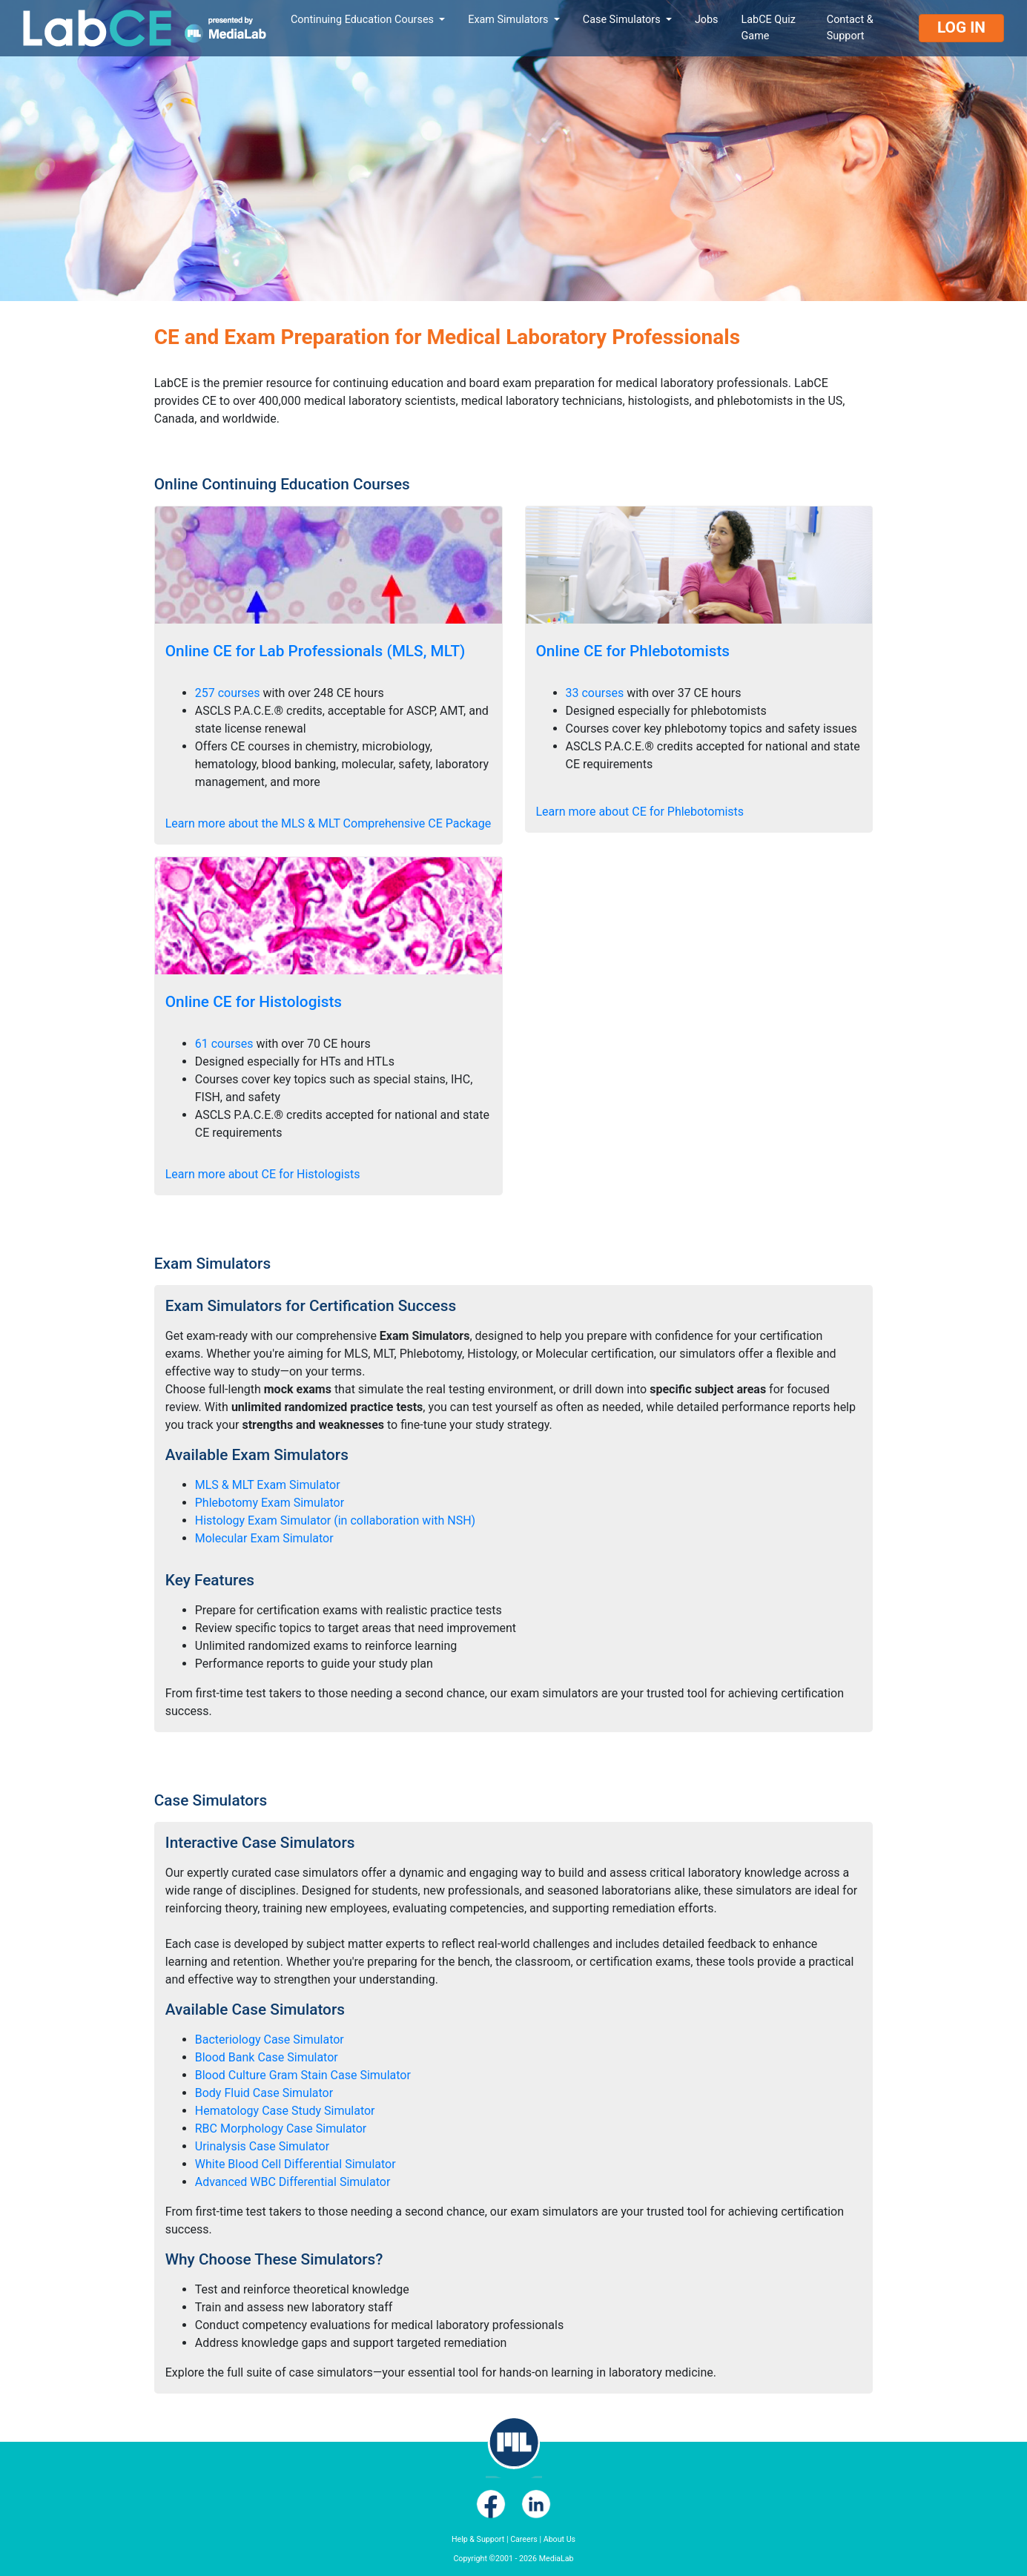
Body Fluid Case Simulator (264, 2093)
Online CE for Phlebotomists (633, 651)
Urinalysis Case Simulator (262, 2146)
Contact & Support (850, 27)
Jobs (707, 19)
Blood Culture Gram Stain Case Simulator (303, 2075)
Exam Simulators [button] (509, 19)
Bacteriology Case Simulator (269, 2039)
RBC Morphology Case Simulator (280, 2128)
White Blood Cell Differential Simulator (295, 2164)
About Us (559, 2539)
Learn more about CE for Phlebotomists (640, 812)
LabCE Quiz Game (769, 27)
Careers (524, 2539)
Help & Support (478, 2539)
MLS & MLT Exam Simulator (267, 1485)
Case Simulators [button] (623, 19)
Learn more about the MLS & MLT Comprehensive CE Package (328, 823)
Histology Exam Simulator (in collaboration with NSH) (335, 1520)
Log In (961, 27)
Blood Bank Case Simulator (266, 2057)
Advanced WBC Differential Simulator (293, 2182)
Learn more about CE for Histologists (262, 1174)
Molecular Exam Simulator (264, 1538)
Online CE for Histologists (253, 1002)
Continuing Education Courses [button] (364, 19)
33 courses (595, 693)
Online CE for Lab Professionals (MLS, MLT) (315, 651)
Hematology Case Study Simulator (285, 2111)
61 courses (224, 1044)
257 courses (227, 693)
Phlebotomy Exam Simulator (269, 1503)
